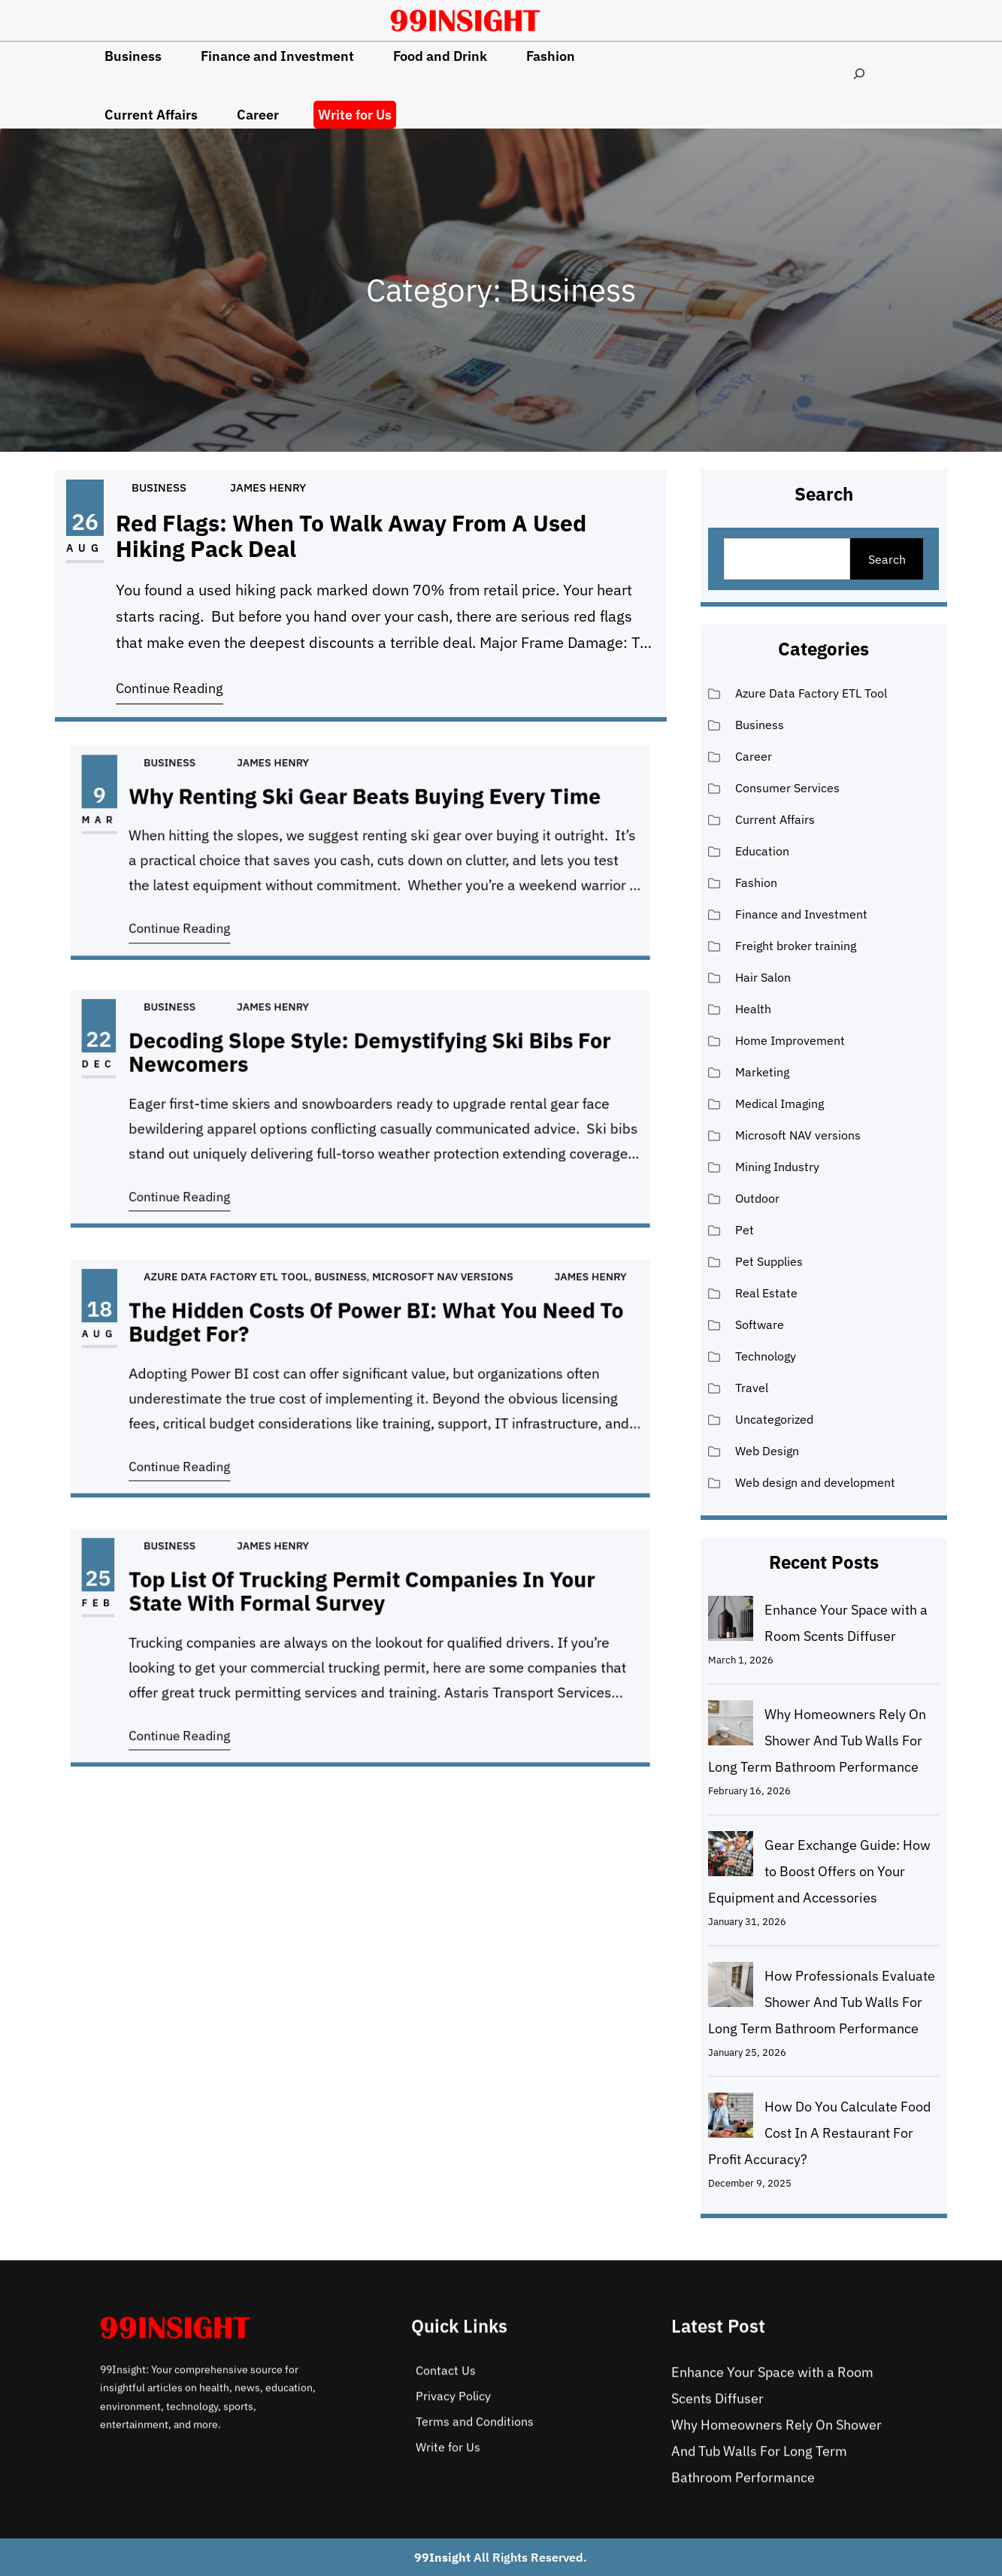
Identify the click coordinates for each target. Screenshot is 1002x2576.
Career (753, 756)
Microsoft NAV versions (404, 1323)
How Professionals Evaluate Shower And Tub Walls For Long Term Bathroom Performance (821, 2002)
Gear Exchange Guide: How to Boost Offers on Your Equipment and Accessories (819, 1871)
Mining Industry (777, 1166)
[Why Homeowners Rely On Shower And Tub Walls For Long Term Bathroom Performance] (730, 1726)
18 (221, 1341)
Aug (85, 548)
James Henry (268, 487)
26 (84, 521)
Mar (221, 834)
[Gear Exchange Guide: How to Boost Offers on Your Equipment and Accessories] (730, 1857)
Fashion (756, 882)
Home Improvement (790, 1040)
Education (762, 850)
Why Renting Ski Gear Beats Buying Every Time (363, 822)
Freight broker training (795, 945)
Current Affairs (775, 819)
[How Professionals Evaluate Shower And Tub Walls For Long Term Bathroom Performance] (730, 1988)
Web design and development (815, 1482)
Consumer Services (787, 787)
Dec (221, 1085)
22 (221, 1071)
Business (159, 487)
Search (887, 559)
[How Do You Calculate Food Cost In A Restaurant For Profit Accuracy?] (730, 2119)
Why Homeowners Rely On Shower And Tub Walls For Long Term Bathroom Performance (817, 1740)
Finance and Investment (801, 914)
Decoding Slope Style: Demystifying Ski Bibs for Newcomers (366, 1078)
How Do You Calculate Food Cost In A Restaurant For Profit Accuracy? (819, 2133)
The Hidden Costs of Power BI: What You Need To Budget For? (369, 1348)
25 (220, 1610)
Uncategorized (774, 1419)
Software (759, 1324)
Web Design (767, 1450)
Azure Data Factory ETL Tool (289, 1323)
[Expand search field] (859, 73)
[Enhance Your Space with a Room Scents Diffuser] (730, 1622)
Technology (765, 1356)
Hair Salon (763, 977)
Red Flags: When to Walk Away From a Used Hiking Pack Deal (351, 535)
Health (753, 1008)
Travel (751, 1387)
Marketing (762, 1071)
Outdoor (757, 1198)
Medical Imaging (779, 1103)
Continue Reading (169, 688)
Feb (220, 1623)
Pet (744, 1229)
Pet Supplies (769, 1261)
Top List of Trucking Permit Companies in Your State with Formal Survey (361, 1617)
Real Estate (766, 1292)
